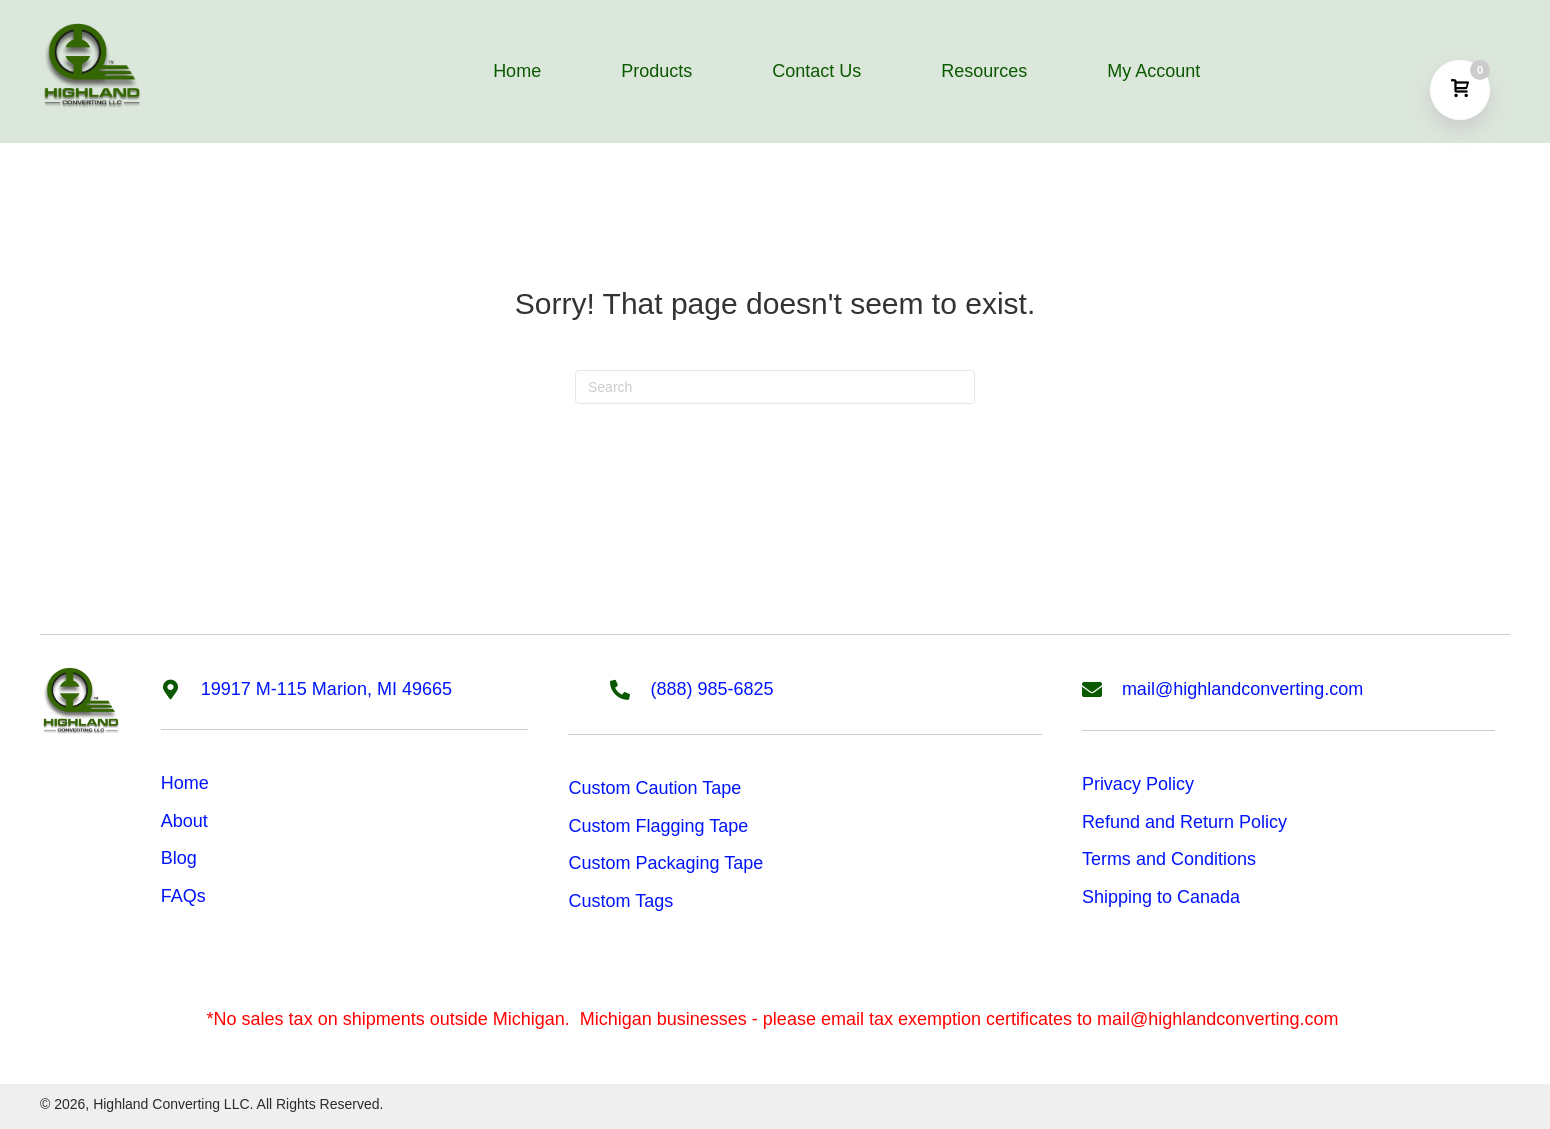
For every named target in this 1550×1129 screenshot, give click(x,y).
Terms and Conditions (1169, 859)
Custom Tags (620, 901)
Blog (179, 858)
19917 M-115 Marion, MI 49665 (326, 689)
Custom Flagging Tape (658, 826)
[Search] (775, 387)
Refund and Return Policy (1184, 822)
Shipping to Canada (1161, 897)
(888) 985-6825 (711, 689)
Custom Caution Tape (654, 788)
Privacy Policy (1138, 784)
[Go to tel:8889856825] (630, 688)
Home (185, 783)
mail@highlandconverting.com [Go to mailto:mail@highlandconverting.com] (1242, 689)
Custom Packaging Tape (665, 863)
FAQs (183, 896)
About (184, 821)
